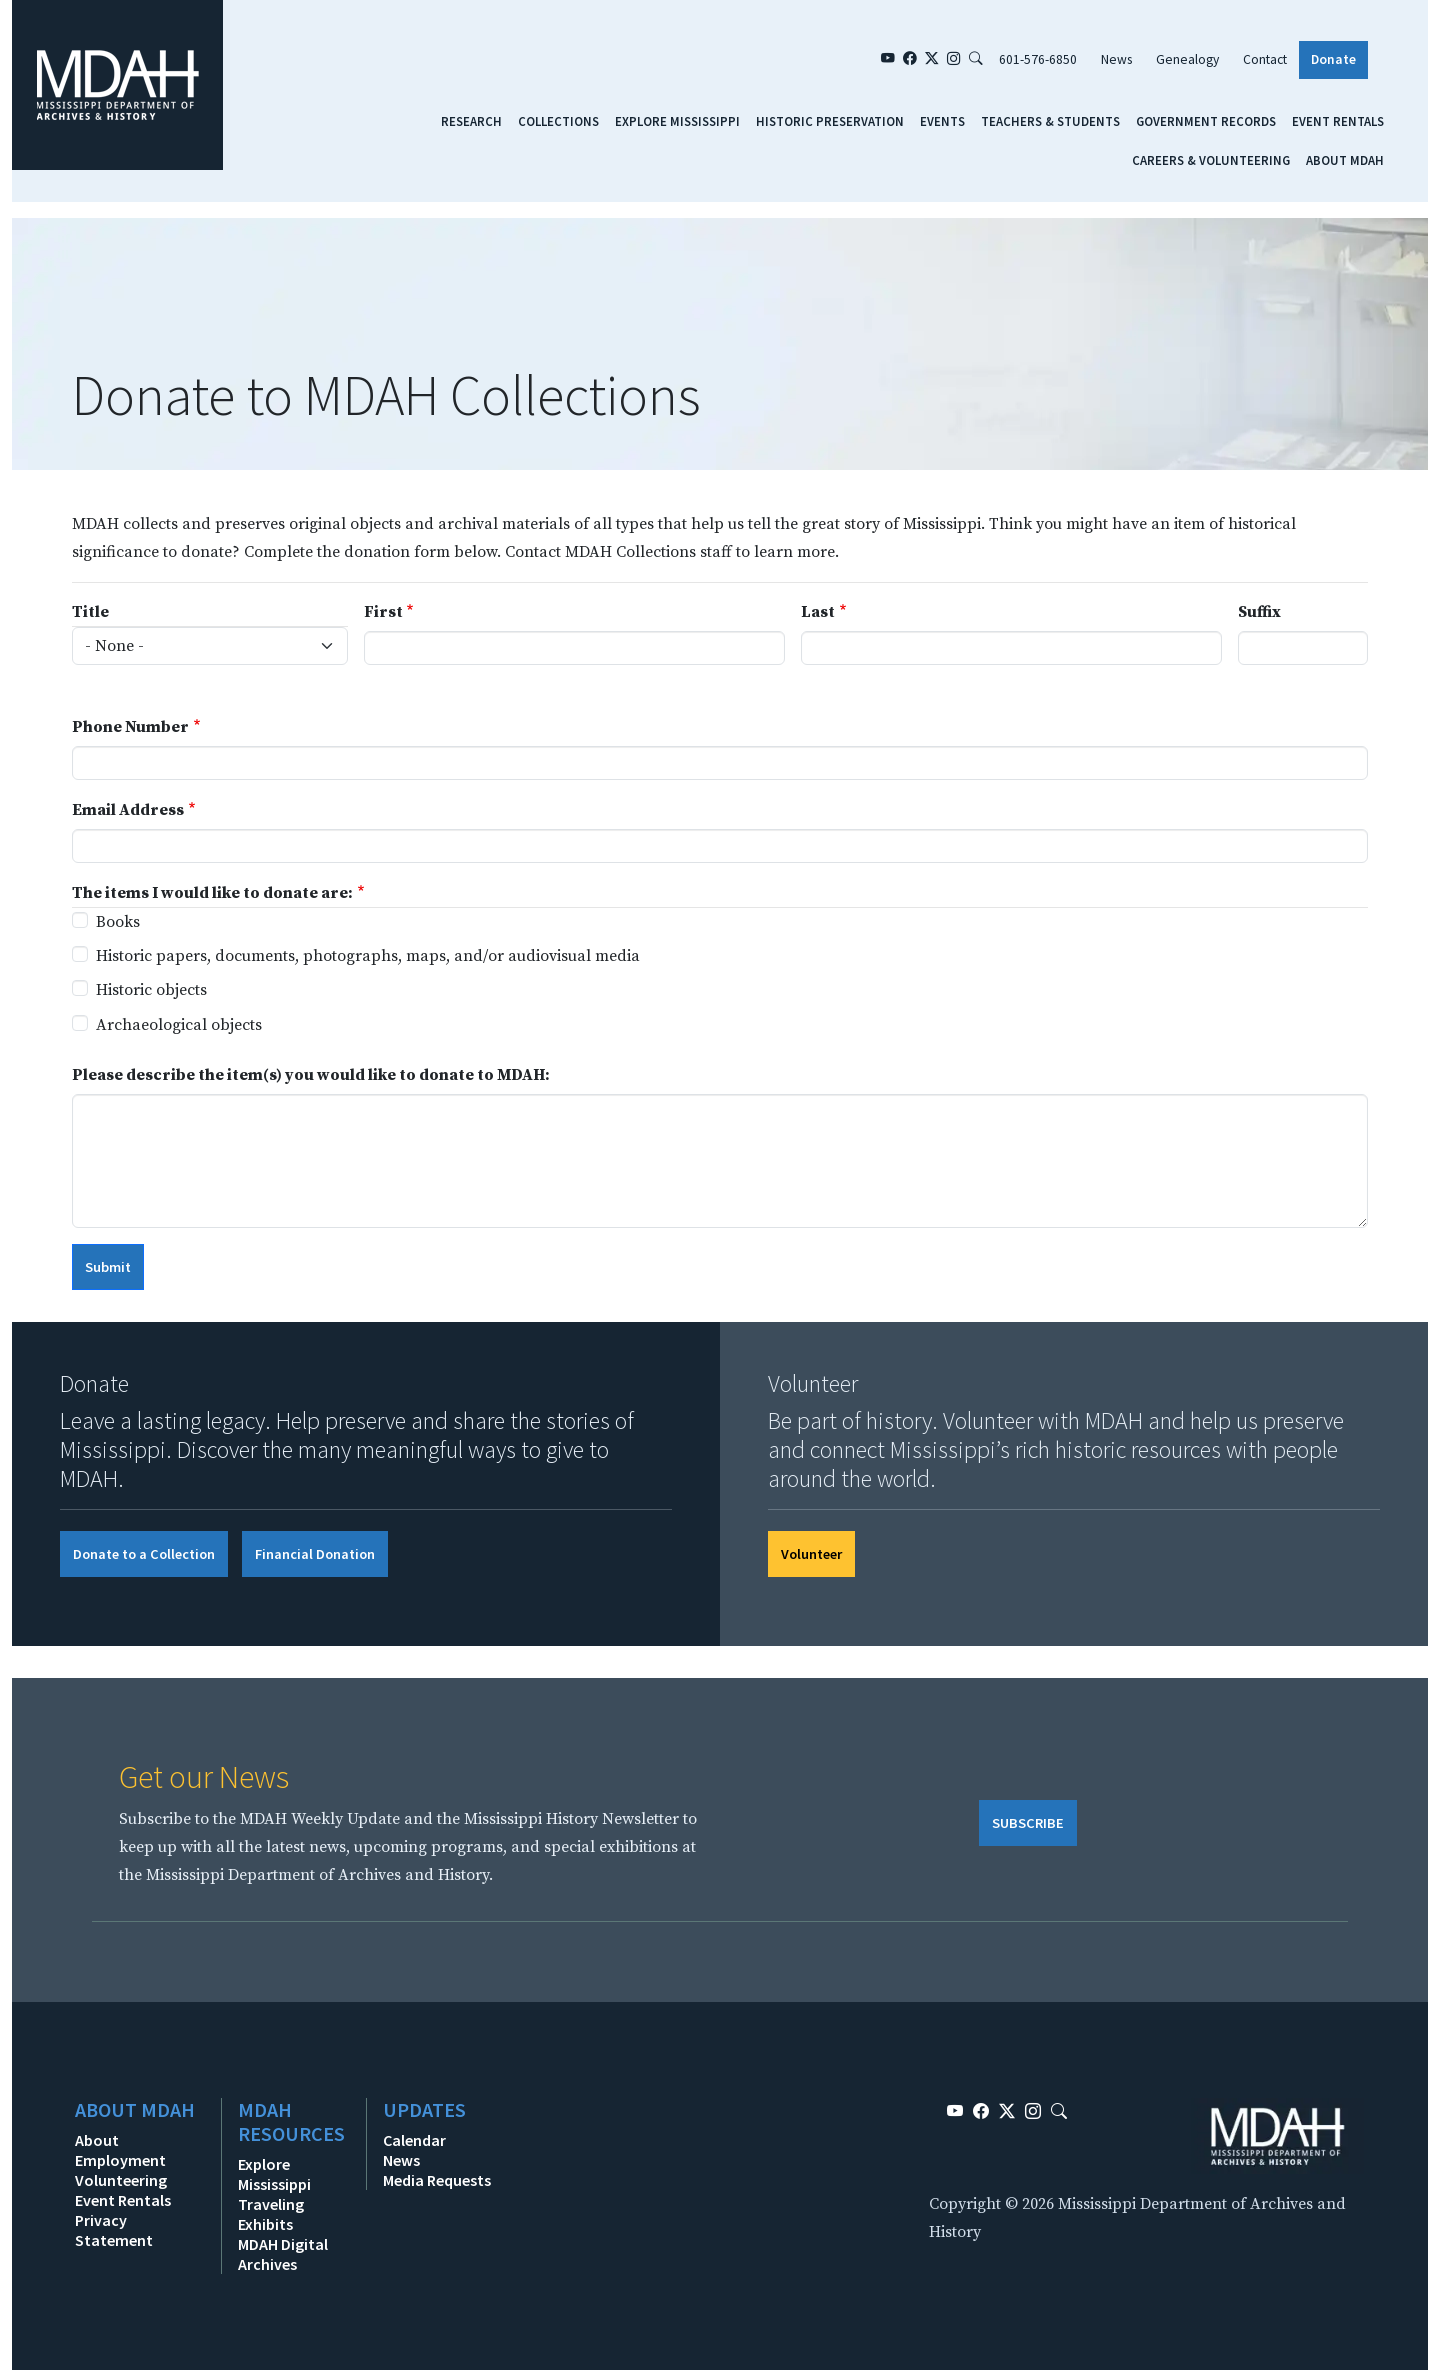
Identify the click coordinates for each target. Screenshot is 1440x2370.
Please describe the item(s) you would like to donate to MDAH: (311, 1075)
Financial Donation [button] (315, 1554)
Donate (1333, 59)
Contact (1265, 59)
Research (471, 121)
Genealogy (1187, 59)
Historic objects (151, 990)
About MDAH (1345, 160)
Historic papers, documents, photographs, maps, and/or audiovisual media (368, 956)
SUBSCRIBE (1028, 1823)
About (97, 2140)
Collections (558, 121)
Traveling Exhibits (271, 2214)
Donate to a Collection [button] (144, 1554)
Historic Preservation (830, 121)
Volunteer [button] (811, 1554)
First (383, 612)
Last (818, 612)
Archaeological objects (179, 1025)
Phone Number (130, 727)
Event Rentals (1338, 121)
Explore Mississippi (677, 121)
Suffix (1259, 612)
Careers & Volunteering (1211, 160)
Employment (120, 2160)
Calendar (414, 2140)
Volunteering (121, 2180)
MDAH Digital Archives (283, 2254)
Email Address (128, 810)
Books (118, 922)
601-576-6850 (1038, 59)
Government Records (1206, 121)
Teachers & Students (1050, 121)
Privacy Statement (114, 2230)
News (1116, 59)
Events (942, 121)
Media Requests (437, 2180)
